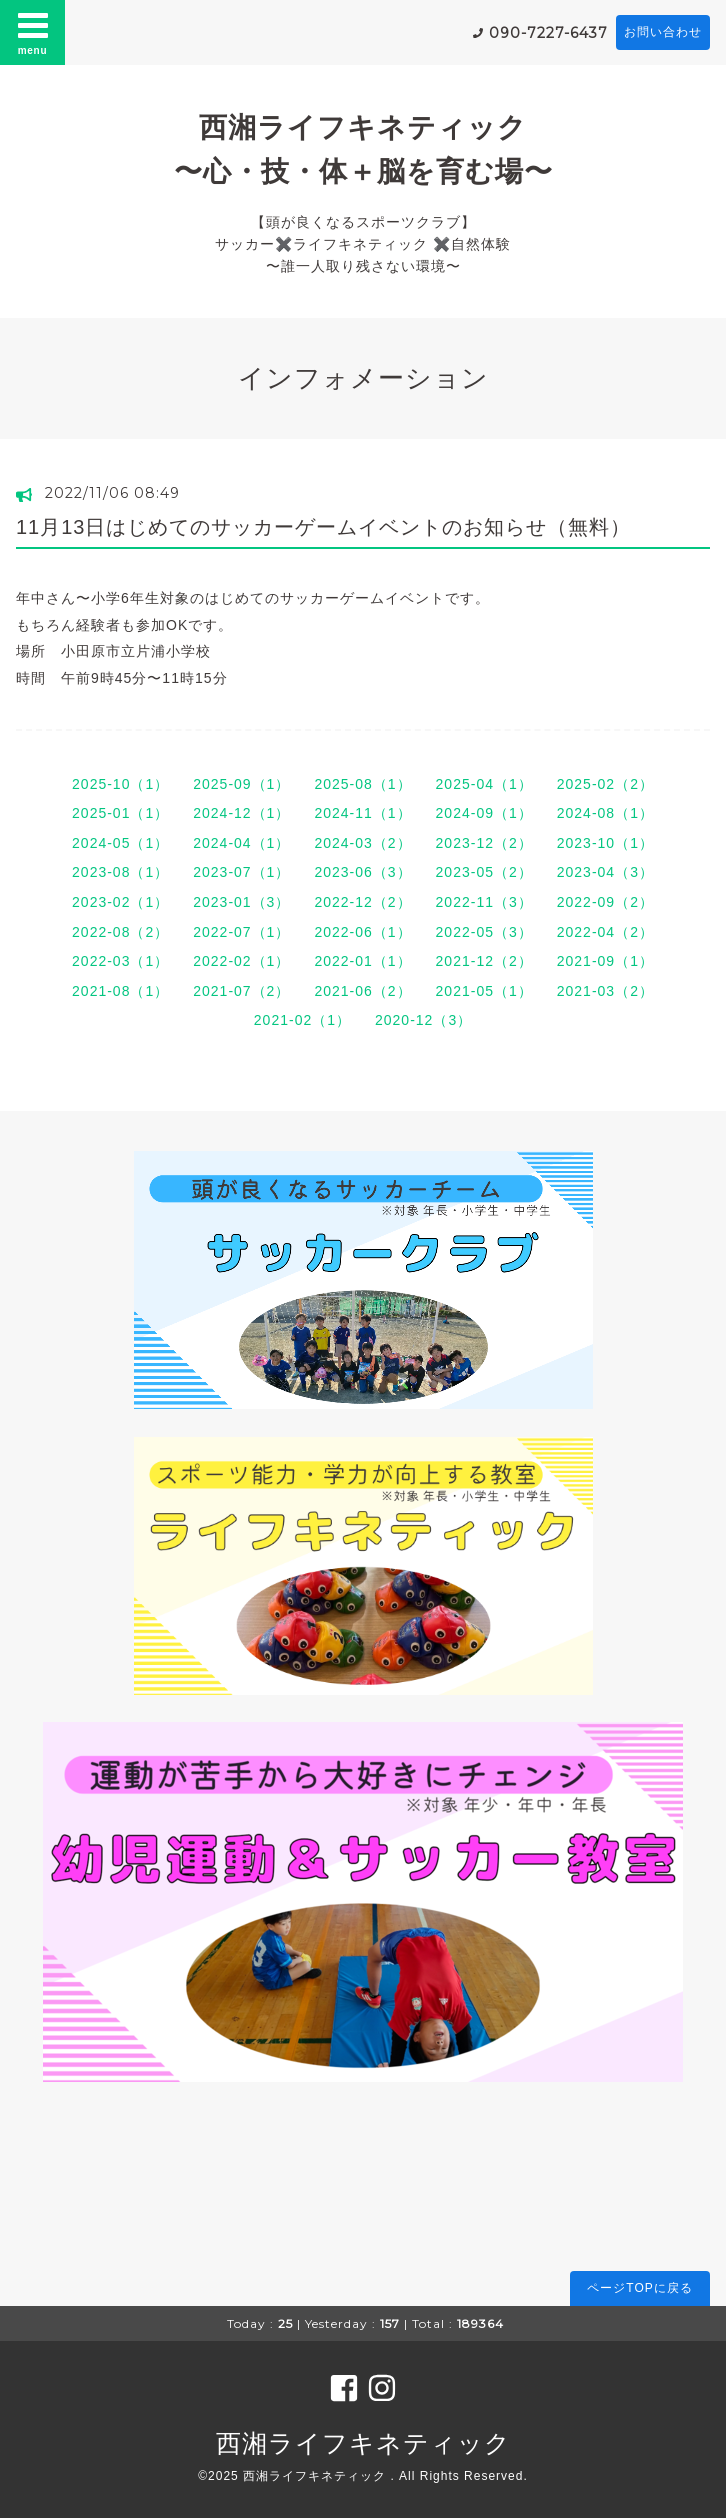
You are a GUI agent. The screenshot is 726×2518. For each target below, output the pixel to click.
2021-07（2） (241, 991)
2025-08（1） (362, 784)
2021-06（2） (362, 991)
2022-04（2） (605, 932)
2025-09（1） (241, 784)
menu (33, 32)
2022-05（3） (484, 932)
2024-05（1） (120, 843)
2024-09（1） (484, 813)
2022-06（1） (362, 932)
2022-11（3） (484, 902)
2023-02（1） (120, 902)
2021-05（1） (484, 991)
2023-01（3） (241, 902)
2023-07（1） (241, 872)
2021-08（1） (120, 991)
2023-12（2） (484, 843)
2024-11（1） (362, 813)
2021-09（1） (605, 961)
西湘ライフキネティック (363, 2443)
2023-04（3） (605, 872)
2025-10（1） (120, 784)
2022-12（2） (362, 902)
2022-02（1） (241, 961)
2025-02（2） (605, 784)
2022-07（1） (241, 932)
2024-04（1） (241, 843)
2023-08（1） (120, 872)
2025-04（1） (484, 784)
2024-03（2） (362, 843)
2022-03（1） (120, 961)
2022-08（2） (120, 932)
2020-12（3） (423, 1020)
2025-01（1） (120, 813)
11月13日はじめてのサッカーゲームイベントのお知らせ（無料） (324, 527)
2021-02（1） (302, 1020)
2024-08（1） (605, 813)
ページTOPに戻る (639, 2288)
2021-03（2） (605, 991)
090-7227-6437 (548, 33)
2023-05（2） (484, 872)
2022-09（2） (605, 902)
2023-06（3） (362, 872)
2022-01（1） (362, 961)
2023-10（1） (605, 843)
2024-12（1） (241, 813)
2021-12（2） (484, 961)
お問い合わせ (663, 32)
